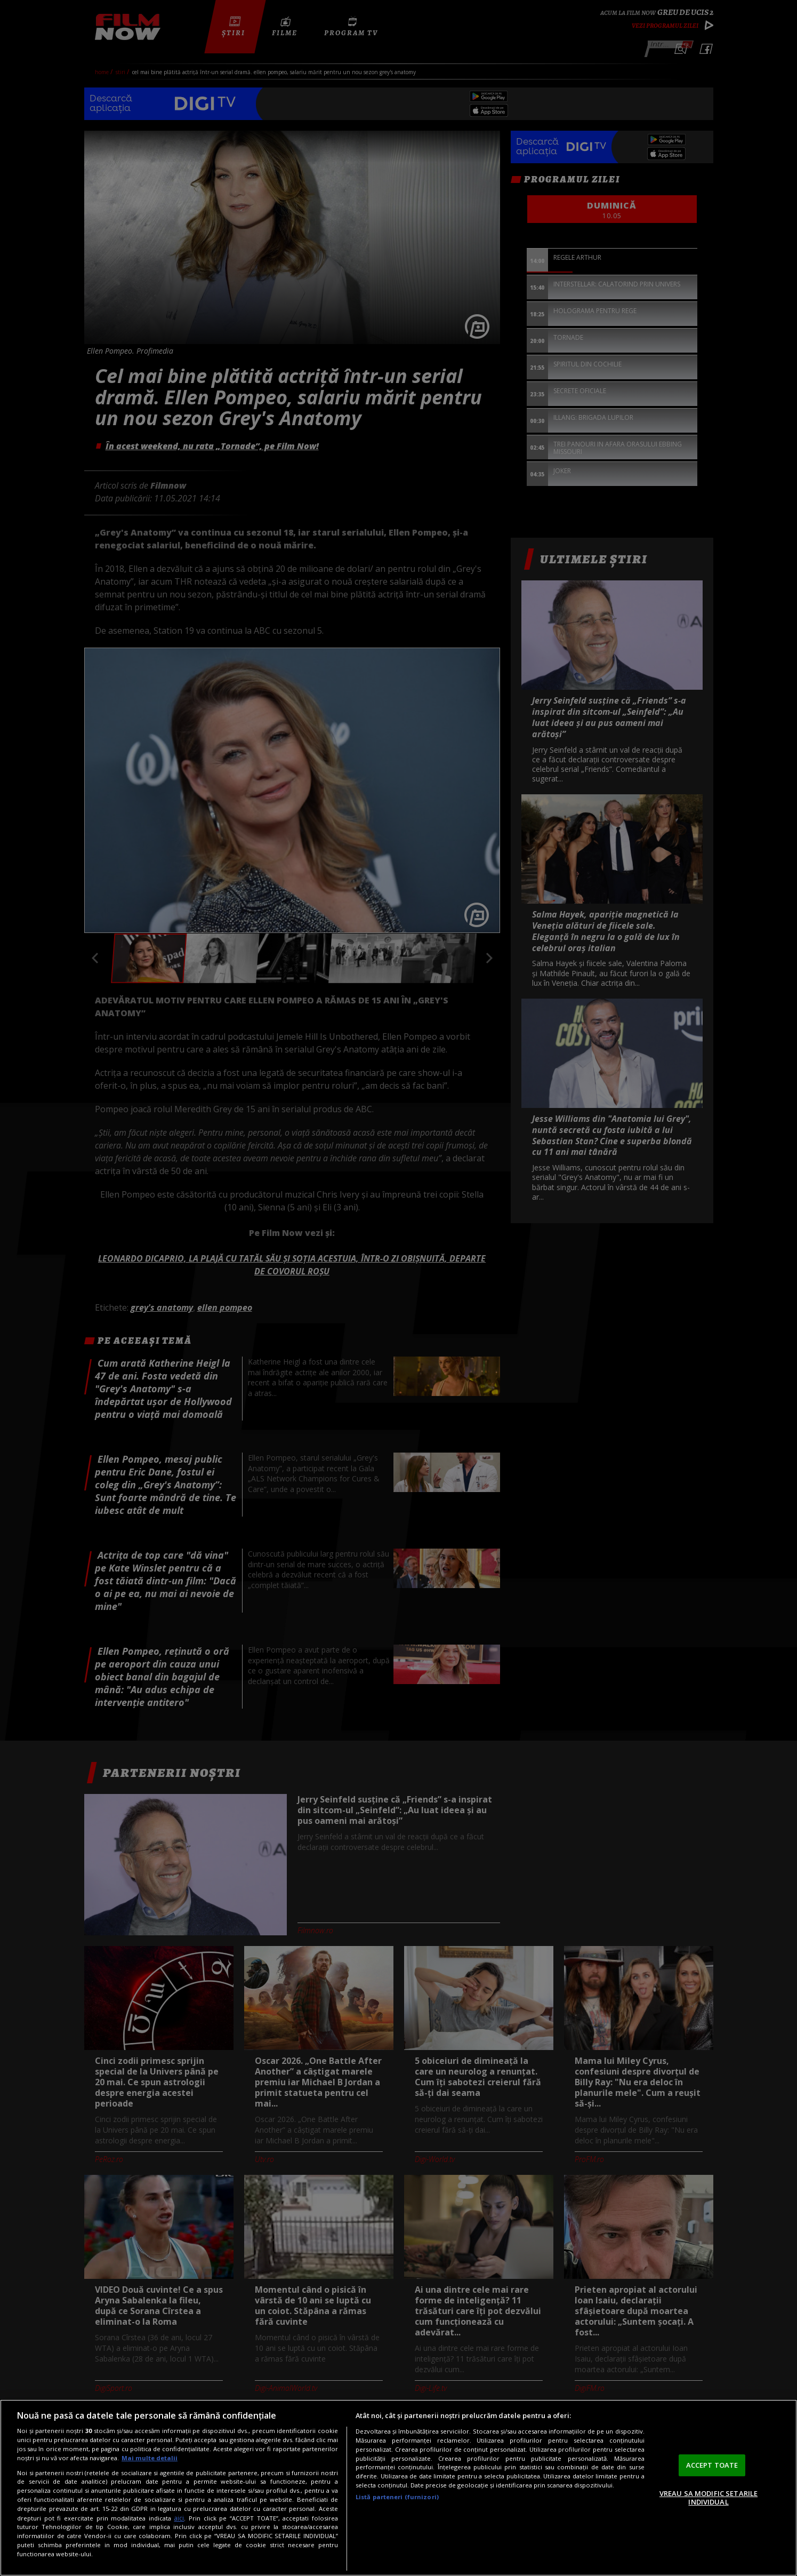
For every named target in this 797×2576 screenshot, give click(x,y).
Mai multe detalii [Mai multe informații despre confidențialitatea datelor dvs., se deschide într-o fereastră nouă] (150, 2458)
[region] (398, 2487)
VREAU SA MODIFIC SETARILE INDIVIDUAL (708, 2498)
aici (179, 2518)
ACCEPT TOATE (712, 2465)
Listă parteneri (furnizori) (397, 2497)
